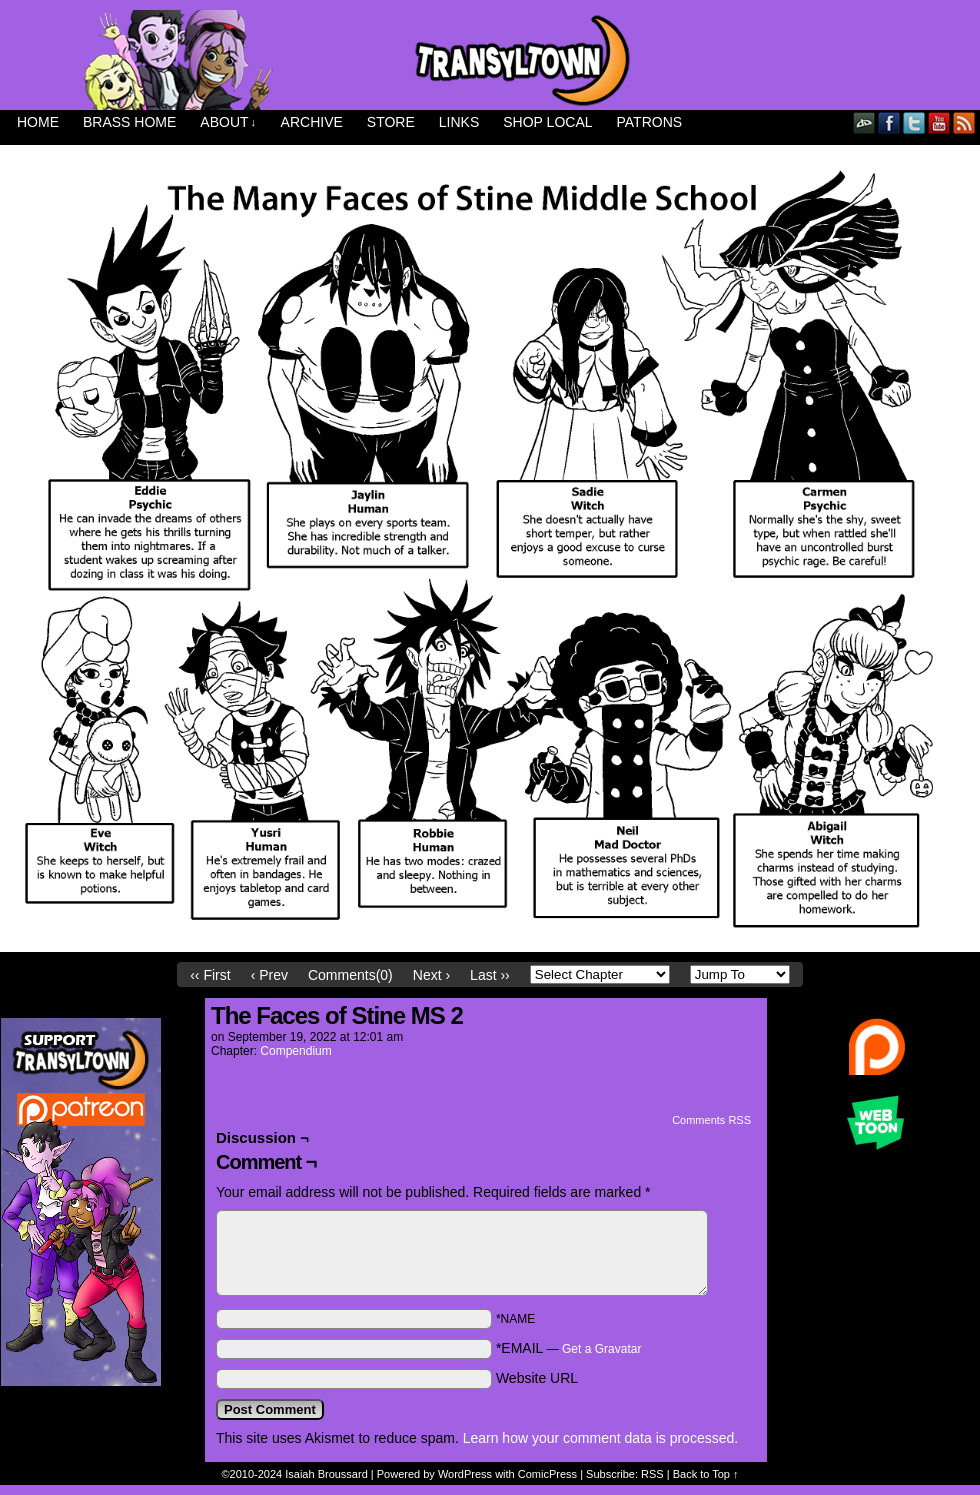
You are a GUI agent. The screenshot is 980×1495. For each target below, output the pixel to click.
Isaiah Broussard (326, 1474)
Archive (312, 122)
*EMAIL (569, 1348)
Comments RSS (711, 1120)
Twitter (914, 122)
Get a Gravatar (601, 1349)
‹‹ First (210, 975)
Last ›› (490, 975)
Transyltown (490, 60)
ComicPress (547, 1474)
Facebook (889, 122)
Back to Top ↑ (706, 1474)
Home (38, 122)
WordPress (465, 1474)
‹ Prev (269, 975)
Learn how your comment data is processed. (600, 1438)
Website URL (537, 1378)
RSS (964, 122)
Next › (431, 975)
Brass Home (129, 122)
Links (459, 122)
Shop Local (547, 122)
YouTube (939, 122)
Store (391, 122)
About (228, 122)
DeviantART (864, 122)
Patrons (650, 122)
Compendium (295, 1051)
